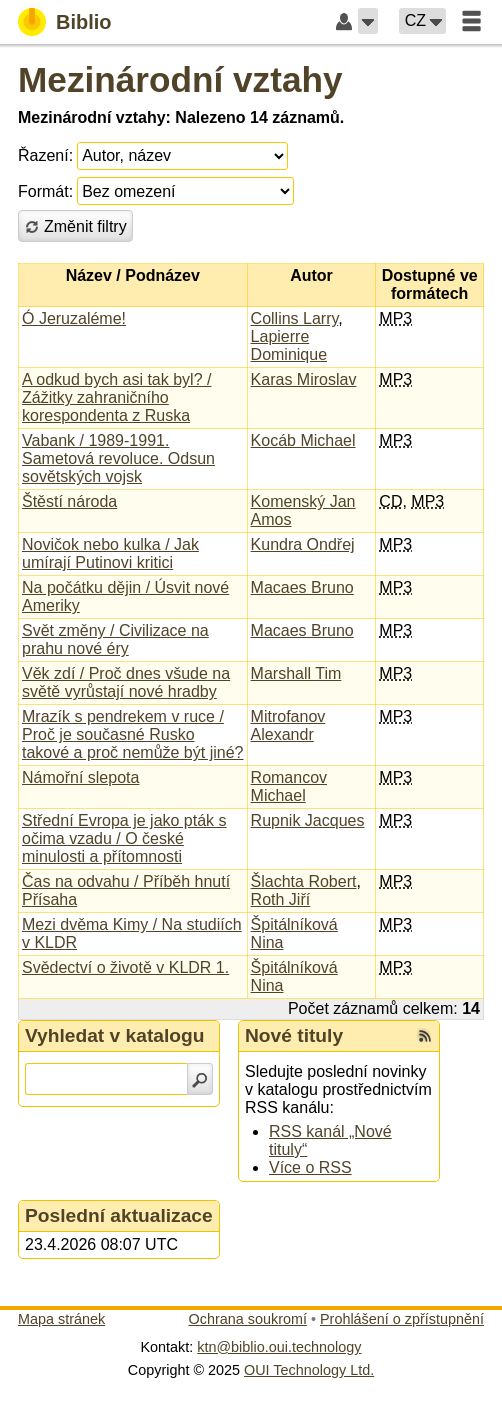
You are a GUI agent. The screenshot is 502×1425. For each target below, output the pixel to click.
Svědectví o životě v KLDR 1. (125, 967)
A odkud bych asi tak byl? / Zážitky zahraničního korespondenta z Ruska (116, 397)
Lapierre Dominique (289, 345)
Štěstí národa (69, 501)
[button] (368, 21)
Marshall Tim (296, 673)
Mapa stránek (61, 1319)
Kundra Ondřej (303, 544)
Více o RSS (310, 1167)
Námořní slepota (80, 777)
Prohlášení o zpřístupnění (402, 1319)
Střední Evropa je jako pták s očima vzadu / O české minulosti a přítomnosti (124, 838)
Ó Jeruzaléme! (74, 318)
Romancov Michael (289, 786)
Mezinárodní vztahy (180, 79)
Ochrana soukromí (248, 1319)
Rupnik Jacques (308, 820)
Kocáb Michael (303, 440)
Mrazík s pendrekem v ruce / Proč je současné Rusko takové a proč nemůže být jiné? (132, 734)
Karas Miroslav (304, 379)
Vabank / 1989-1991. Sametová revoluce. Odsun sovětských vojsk (118, 458)
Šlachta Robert (304, 881)
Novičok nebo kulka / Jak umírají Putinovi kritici (110, 553)
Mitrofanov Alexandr (288, 725)
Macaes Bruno (302, 587)
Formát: (45, 191)
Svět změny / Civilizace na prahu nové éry (115, 639)
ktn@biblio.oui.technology (279, 1347)
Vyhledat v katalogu (115, 1035)
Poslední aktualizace (119, 1215)
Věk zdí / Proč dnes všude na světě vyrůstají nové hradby (126, 682)
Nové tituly (294, 1035)
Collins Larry (295, 318)
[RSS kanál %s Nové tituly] (425, 1036)
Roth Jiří (281, 899)
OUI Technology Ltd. (309, 1370)
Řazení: (45, 155)
